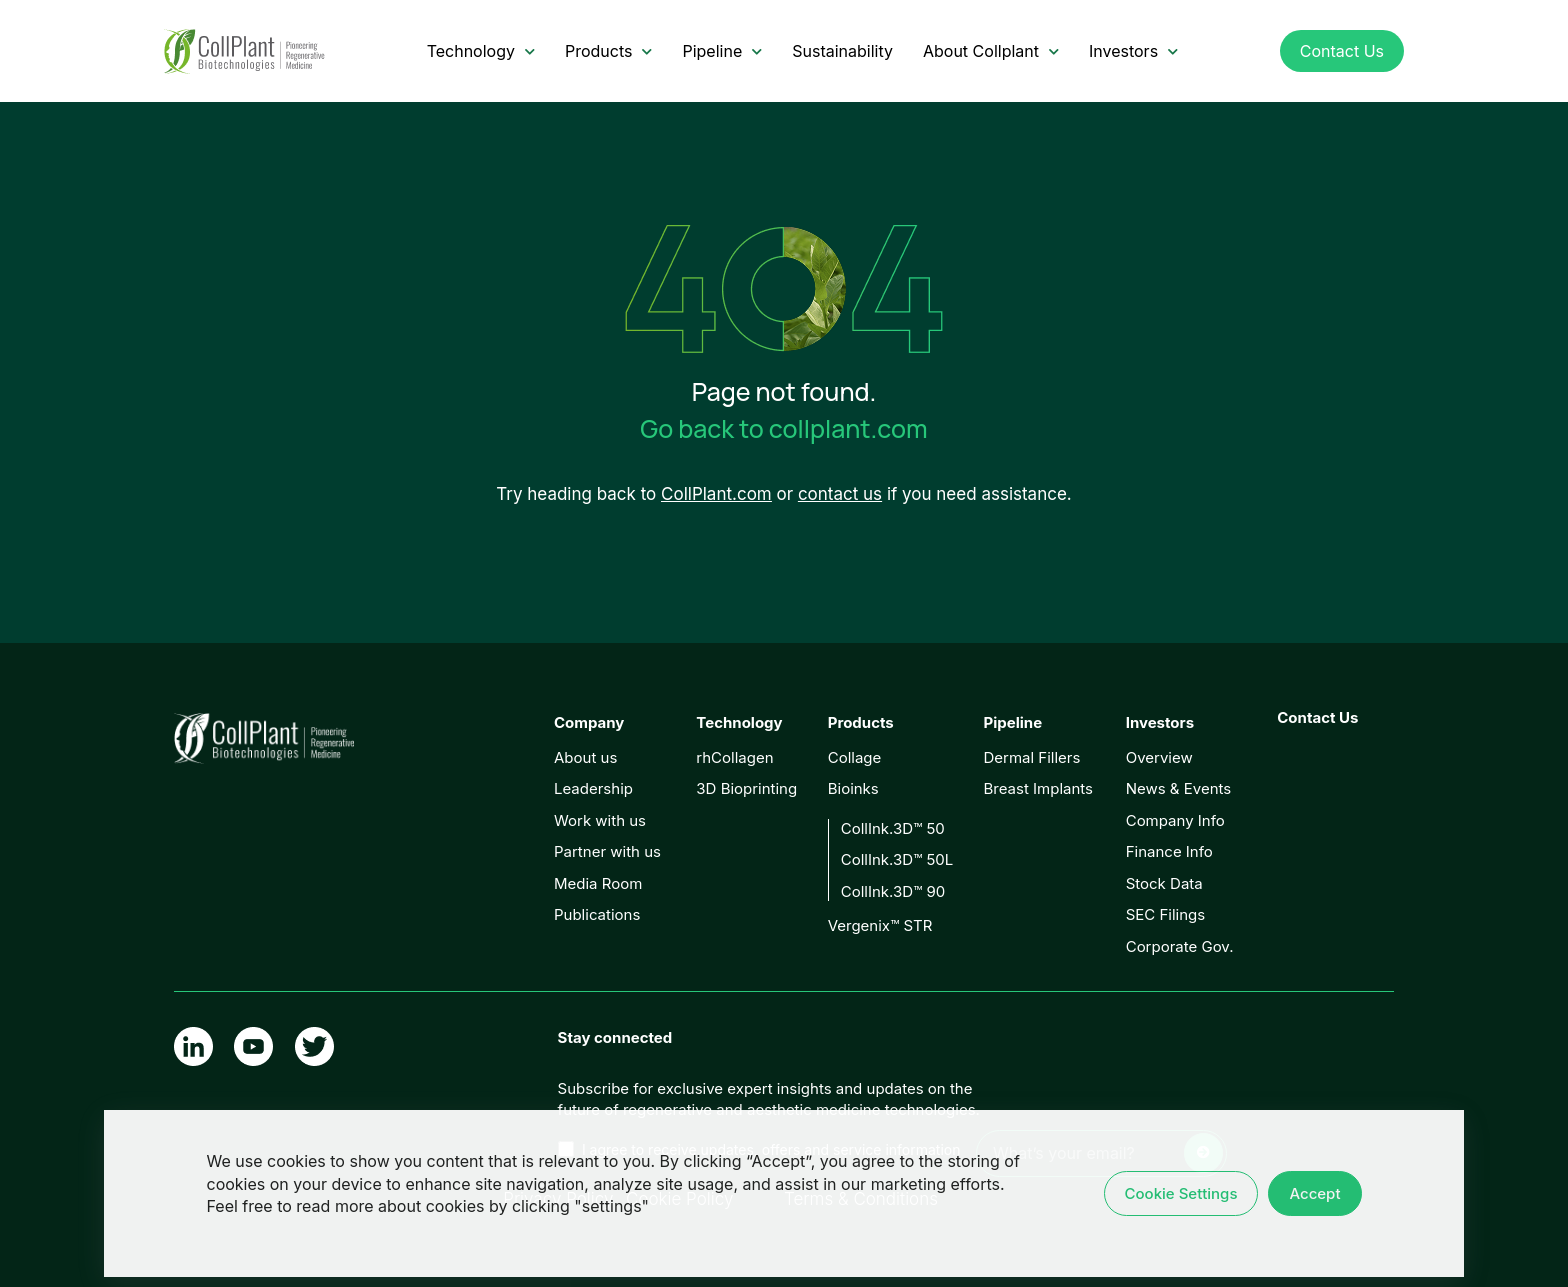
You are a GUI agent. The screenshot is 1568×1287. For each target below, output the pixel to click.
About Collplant (991, 51)
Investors (1133, 51)
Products (609, 51)
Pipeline (722, 51)
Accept (1314, 1193)
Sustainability (842, 51)
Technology (481, 51)
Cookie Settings (1181, 1193)
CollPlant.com (716, 494)
